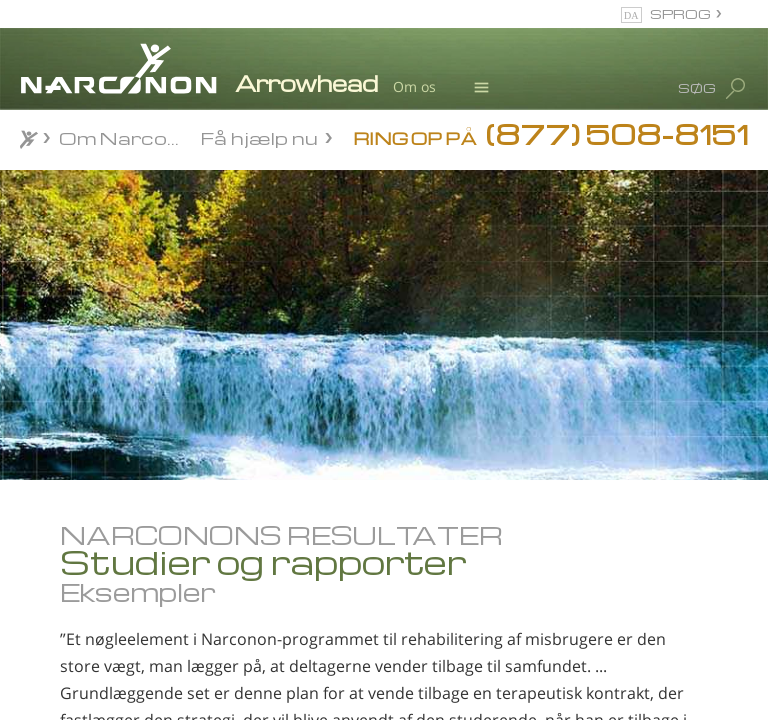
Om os (414, 86)
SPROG (680, 13)
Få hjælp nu (259, 136)
